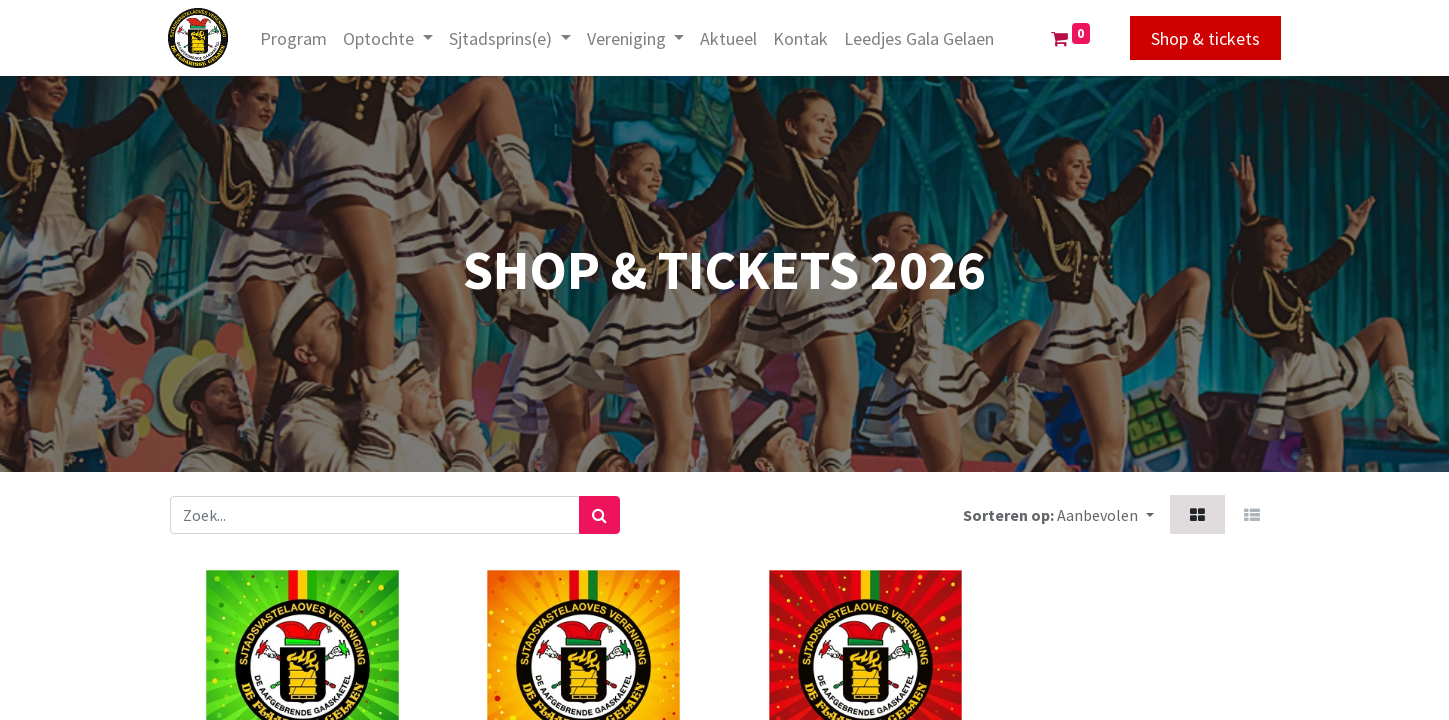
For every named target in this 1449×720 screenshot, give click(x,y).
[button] (1105, 514)
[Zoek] (599, 515)
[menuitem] (295, 38)
